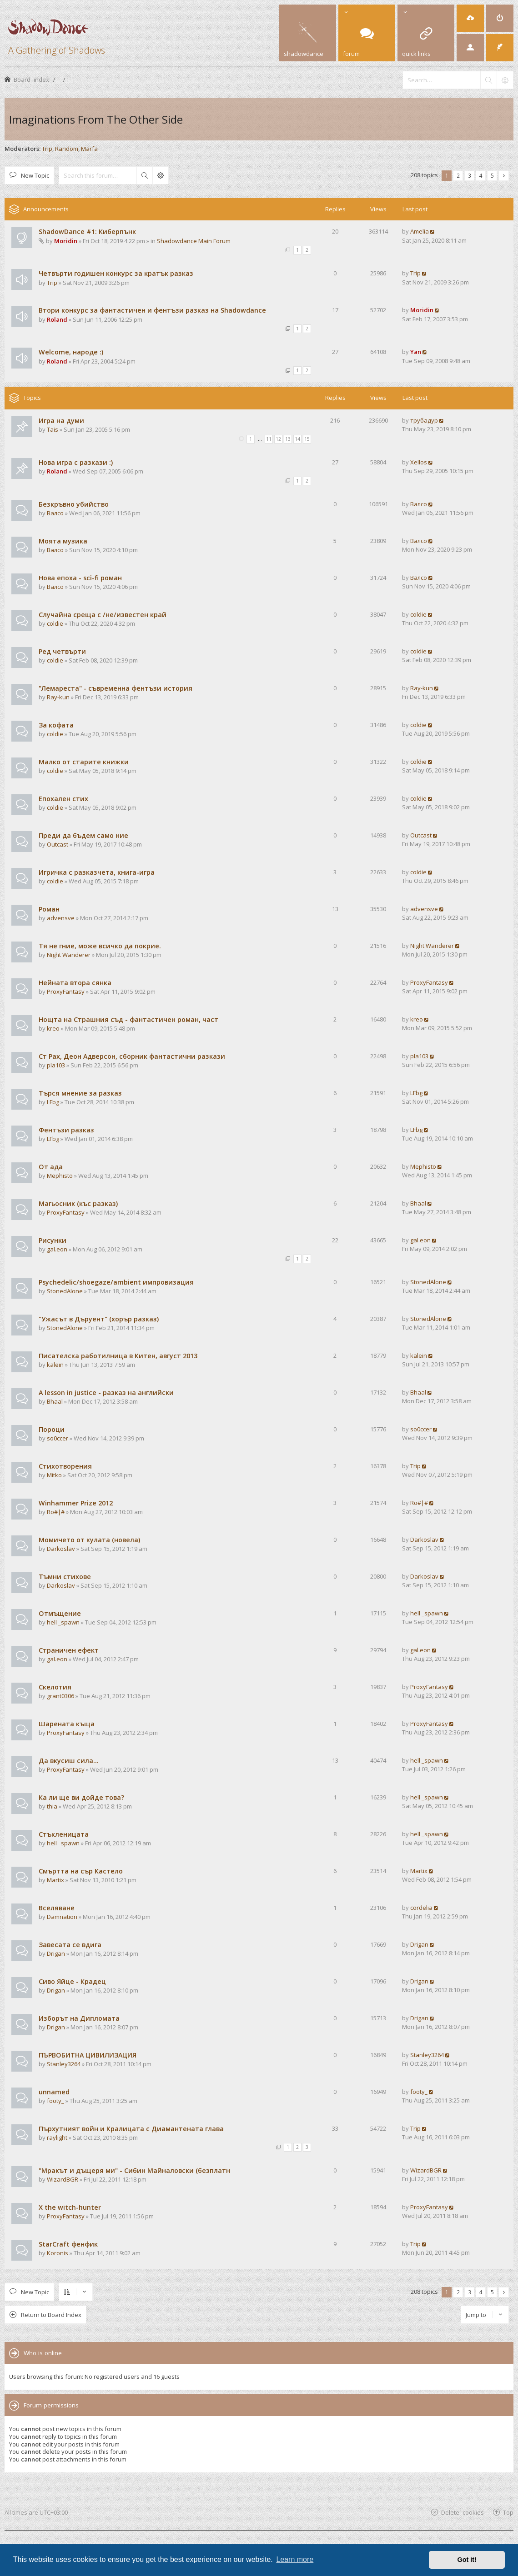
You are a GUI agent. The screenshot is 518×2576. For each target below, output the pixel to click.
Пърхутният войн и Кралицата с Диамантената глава (131, 2128)
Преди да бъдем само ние (83, 835)
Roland (57, 319)
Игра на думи (61, 420)
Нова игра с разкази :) (76, 462)
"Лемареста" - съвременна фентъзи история (115, 688)
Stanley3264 (63, 2064)
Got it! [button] (467, 2559)
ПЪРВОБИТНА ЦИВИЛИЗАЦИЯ (87, 2055)
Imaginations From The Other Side (96, 119)
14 (297, 439)
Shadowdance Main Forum (194, 241)
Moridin (65, 241)
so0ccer (57, 1438)
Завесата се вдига (70, 1944)
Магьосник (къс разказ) (78, 1203)
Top (508, 2512)
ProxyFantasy (66, 991)
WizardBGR (62, 2179)
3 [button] (469, 175)
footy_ (55, 2101)
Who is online (43, 2353)
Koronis (57, 2253)
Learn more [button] (294, 2559)
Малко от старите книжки (84, 761)
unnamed (54, 2092)
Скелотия (55, 1687)
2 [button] (458, 175)
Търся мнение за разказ (80, 1093)
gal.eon (57, 1249)
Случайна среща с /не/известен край (102, 614)
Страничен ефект (69, 1650)
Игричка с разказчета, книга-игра (97, 872)
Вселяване (57, 1907)
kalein (55, 1364)
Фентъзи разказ (66, 1130)
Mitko (54, 1475)
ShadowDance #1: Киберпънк (87, 231)
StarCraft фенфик (68, 2244)
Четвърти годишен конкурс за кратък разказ (116, 273)
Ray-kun (58, 697)
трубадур (424, 420)
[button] (503, 175)
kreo (53, 1028)
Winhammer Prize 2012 (76, 1503)
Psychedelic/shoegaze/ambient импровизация (116, 1282)
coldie (55, 623)
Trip (47, 148)
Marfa (89, 148)
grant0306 (60, 1696)
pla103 (56, 1065)
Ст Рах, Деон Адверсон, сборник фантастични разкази (132, 1056)
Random (66, 148)
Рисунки (52, 1240)
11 (269, 439)
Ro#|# (56, 1512)
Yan (415, 352)
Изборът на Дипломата (79, 2018)
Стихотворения (65, 1466)
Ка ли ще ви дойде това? (81, 1797)
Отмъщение (60, 1613)
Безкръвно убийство (74, 504)
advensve (61, 918)
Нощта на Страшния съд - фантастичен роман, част (128, 1019)
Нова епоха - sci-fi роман (80, 577)
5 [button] (492, 175)
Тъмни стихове (65, 1576)
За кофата (56, 725)
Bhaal (418, 1203)
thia (52, 1806)
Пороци (52, 1429)
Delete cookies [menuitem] (462, 2512)
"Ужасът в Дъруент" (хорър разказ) (99, 1319)
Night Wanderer (69, 955)
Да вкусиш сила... (69, 1760)
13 (288, 439)
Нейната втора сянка (75, 982)
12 (278, 439)
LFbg (53, 1102)
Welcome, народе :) (71, 352)
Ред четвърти (62, 651)
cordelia (421, 1907)
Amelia (419, 231)
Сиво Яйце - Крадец (72, 1981)
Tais (52, 429)
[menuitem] (470, 18)
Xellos (418, 462)
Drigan (56, 1953)
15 (307, 439)
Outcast (57, 844)
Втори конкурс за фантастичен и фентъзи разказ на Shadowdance (152, 310)
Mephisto (60, 1175)
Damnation (62, 1917)
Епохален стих (63, 798)
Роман (49, 909)
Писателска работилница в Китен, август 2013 (118, 1355)
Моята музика (63, 541)
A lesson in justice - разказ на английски (106, 1392)
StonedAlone (65, 1291)
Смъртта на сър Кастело (81, 1871)
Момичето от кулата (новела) (89, 1539)
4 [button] (481, 175)
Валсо (55, 513)
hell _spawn (63, 1622)
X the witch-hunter (70, 2207)
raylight (57, 2137)
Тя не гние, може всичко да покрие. (100, 946)
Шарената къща (67, 1723)
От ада (51, 1166)
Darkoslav (61, 1549)
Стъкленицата (64, 1834)
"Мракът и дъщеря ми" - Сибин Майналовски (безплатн (134, 2170)
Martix (55, 1880)
